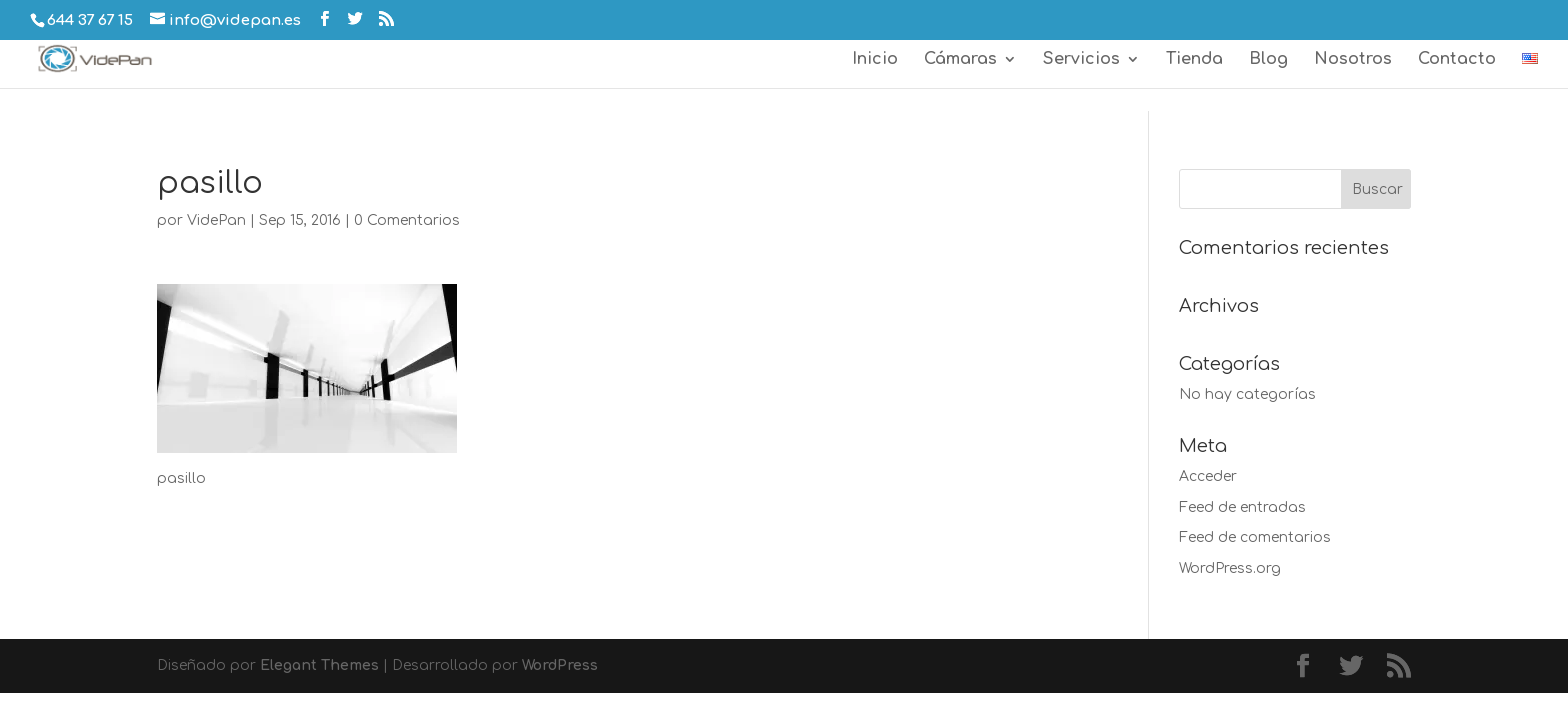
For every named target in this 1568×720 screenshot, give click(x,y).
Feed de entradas (1242, 507)
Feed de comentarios (1255, 537)
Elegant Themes (319, 665)
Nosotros (1353, 60)
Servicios (1081, 60)
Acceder (1208, 476)
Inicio (875, 60)
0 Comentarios (407, 220)
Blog (1268, 60)
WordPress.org (1230, 568)
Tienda (1194, 60)
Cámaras (960, 60)
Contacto (1457, 60)
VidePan (216, 220)
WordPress (560, 665)
